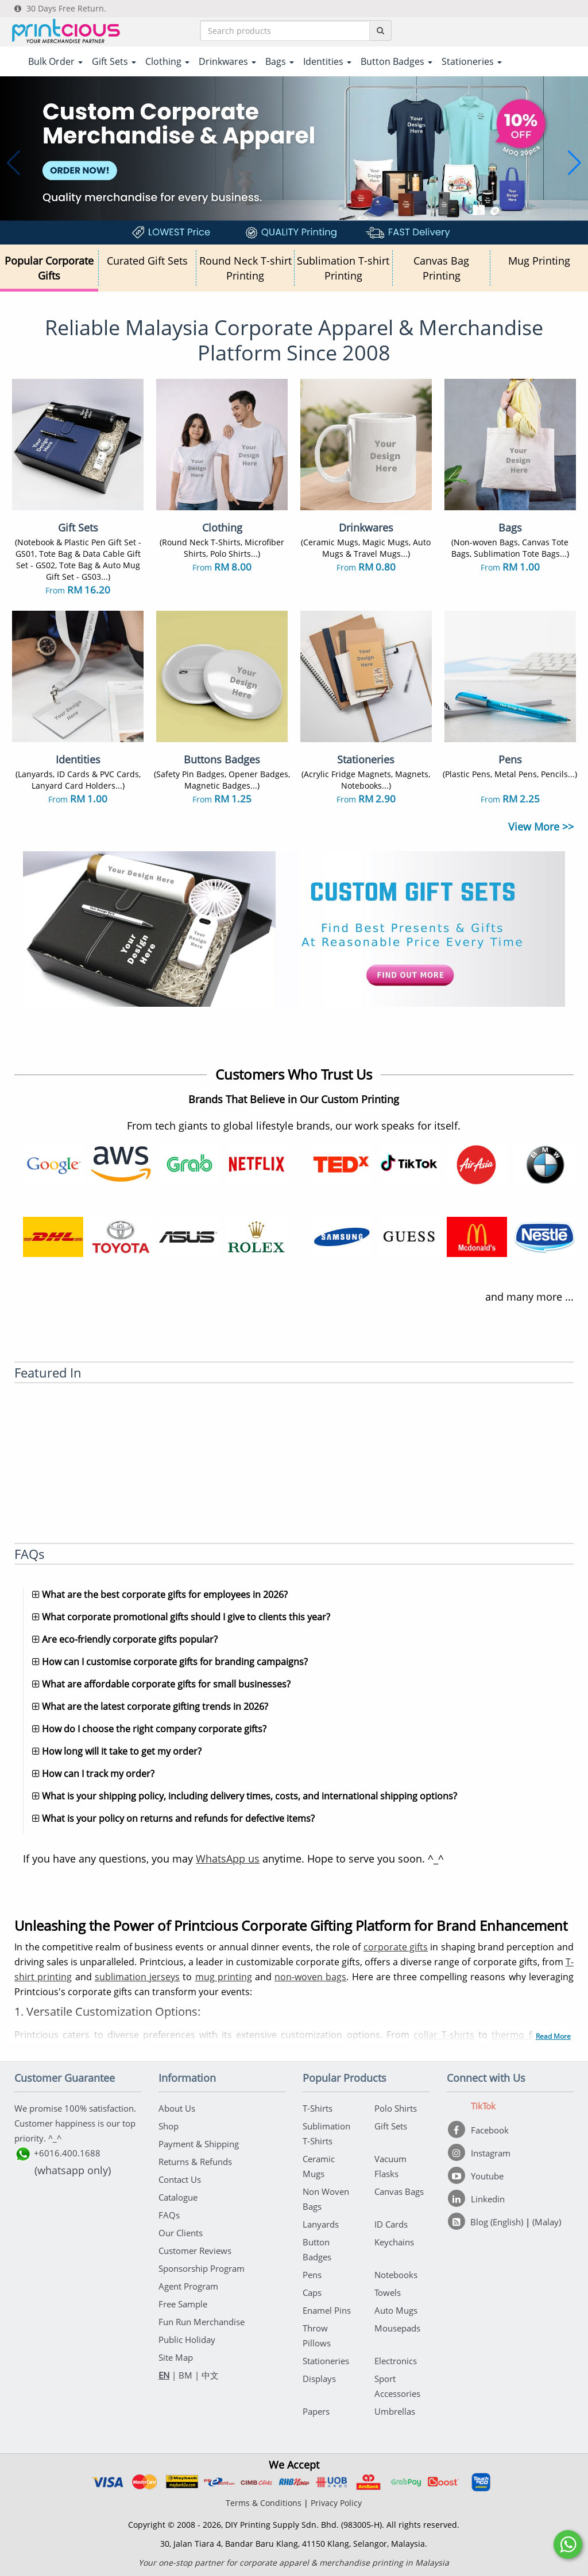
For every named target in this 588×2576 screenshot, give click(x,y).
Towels (387, 2292)
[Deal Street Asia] (351, 1452)
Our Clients (180, 2233)
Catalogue (178, 2197)
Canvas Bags (399, 2191)
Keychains (394, 2242)
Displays (319, 2378)
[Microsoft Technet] (63, 1496)
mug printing (223, 1976)
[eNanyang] (495, 1409)
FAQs (169, 2215)
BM (185, 2375)
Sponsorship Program (201, 2268)
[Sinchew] (351, 1409)
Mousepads (397, 2328)
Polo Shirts (395, 2108)
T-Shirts (317, 2108)
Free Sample (182, 2304)
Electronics (395, 2360)
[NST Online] (207, 1409)
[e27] (207, 1452)
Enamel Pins (327, 2310)
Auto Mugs (395, 2310)
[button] (13, 163)
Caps (312, 2292)
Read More (553, 2036)
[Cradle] (63, 1409)
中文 (210, 2375)
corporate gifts (395, 1947)
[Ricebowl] (495, 1496)
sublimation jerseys (137, 1976)
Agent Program (188, 2286)
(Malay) (546, 2222)
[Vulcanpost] (63, 1452)
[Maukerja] (351, 1496)
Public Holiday (186, 2339)
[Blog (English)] (486, 2222)
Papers (316, 2411)
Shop (168, 2126)
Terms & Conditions (263, 2502)
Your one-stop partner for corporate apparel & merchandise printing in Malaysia (293, 2562)
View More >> (541, 826)
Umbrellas (394, 2411)
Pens (312, 2274)
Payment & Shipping (198, 2144)
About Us (176, 2108)
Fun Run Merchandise (201, 2321)
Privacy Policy (336, 2502)
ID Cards (391, 2224)
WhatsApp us (228, 1858)
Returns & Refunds (195, 2161)
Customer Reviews (194, 2250)
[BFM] (495, 1452)
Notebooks (395, 2274)
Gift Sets (390, 2126)
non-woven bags (310, 1976)
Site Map (175, 2357)
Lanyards (321, 2224)
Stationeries (326, 2360)
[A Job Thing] (207, 1496)
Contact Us (179, 2179)
